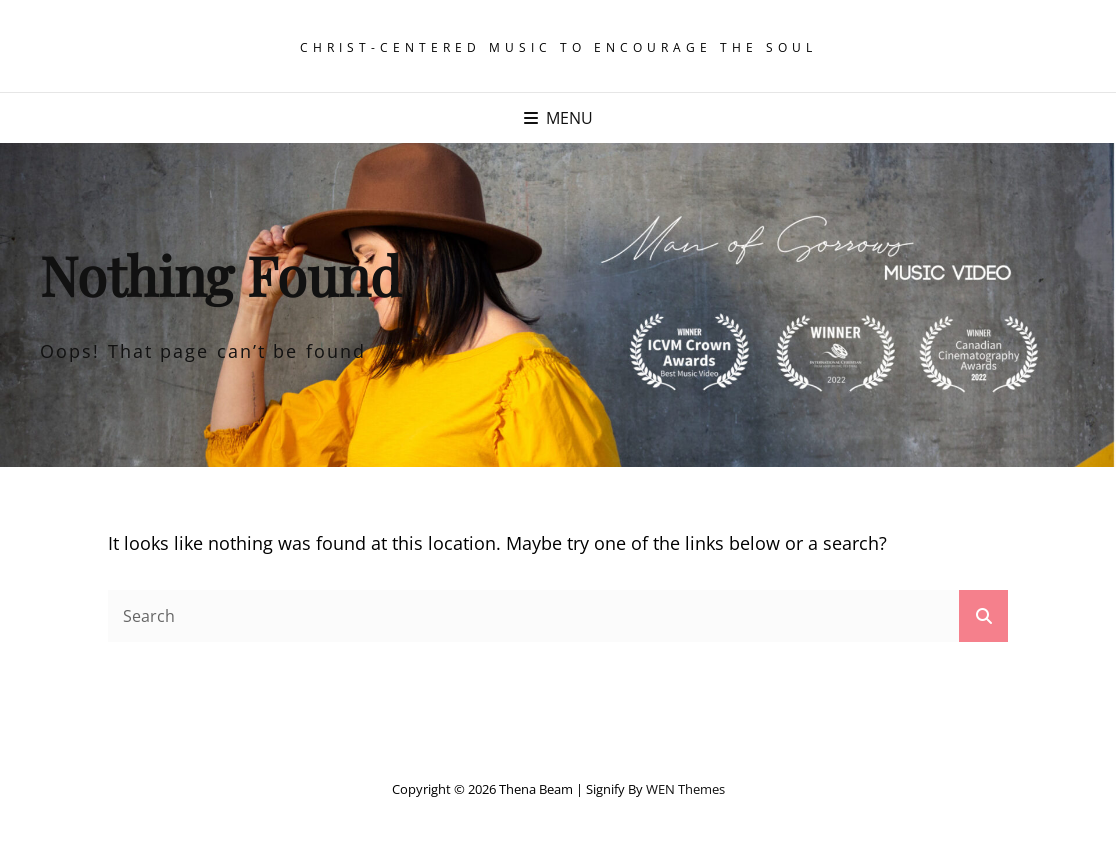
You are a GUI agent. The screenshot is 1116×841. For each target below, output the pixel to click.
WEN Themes (685, 789)
